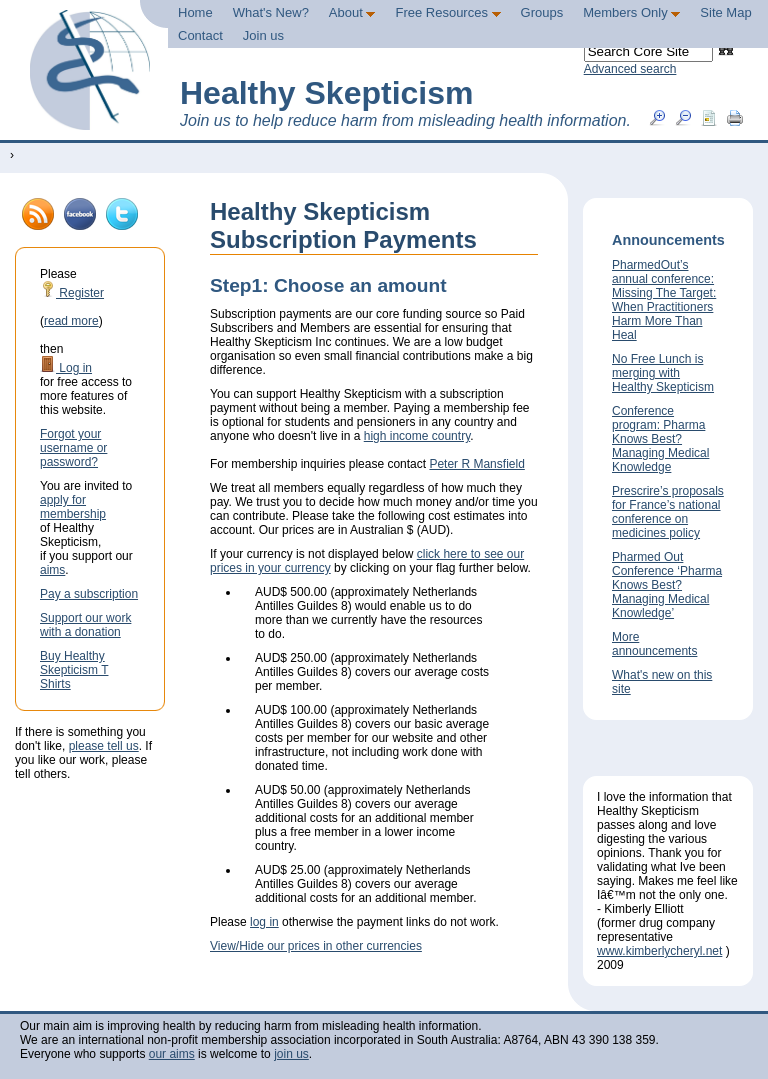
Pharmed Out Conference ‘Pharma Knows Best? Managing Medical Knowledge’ (667, 585)
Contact (200, 35)
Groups (542, 12)
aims (52, 570)
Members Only (631, 12)
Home (195, 12)
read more (71, 321)
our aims (172, 1054)
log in (264, 922)
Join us (263, 35)
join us (291, 1054)
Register (72, 293)
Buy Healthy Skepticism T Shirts (74, 670)
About (352, 12)
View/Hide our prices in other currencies (316, 946)
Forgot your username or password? (73, 448)
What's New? (271, 12)
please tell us (104, 746)
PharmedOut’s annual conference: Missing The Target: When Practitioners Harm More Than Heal (664, 300)
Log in (66, 368)
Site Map (725, 12)
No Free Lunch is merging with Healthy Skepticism (663, 373)
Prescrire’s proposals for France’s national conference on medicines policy (668, 512)
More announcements (654, 644)
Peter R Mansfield (476, 464)
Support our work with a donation (85, 625)
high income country (417, 436)
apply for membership (73, 507)
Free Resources (447, 12)
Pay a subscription (89, 594)
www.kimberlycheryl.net (659, 951)
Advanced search (630, 69)
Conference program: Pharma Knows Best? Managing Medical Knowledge (660, 439)
